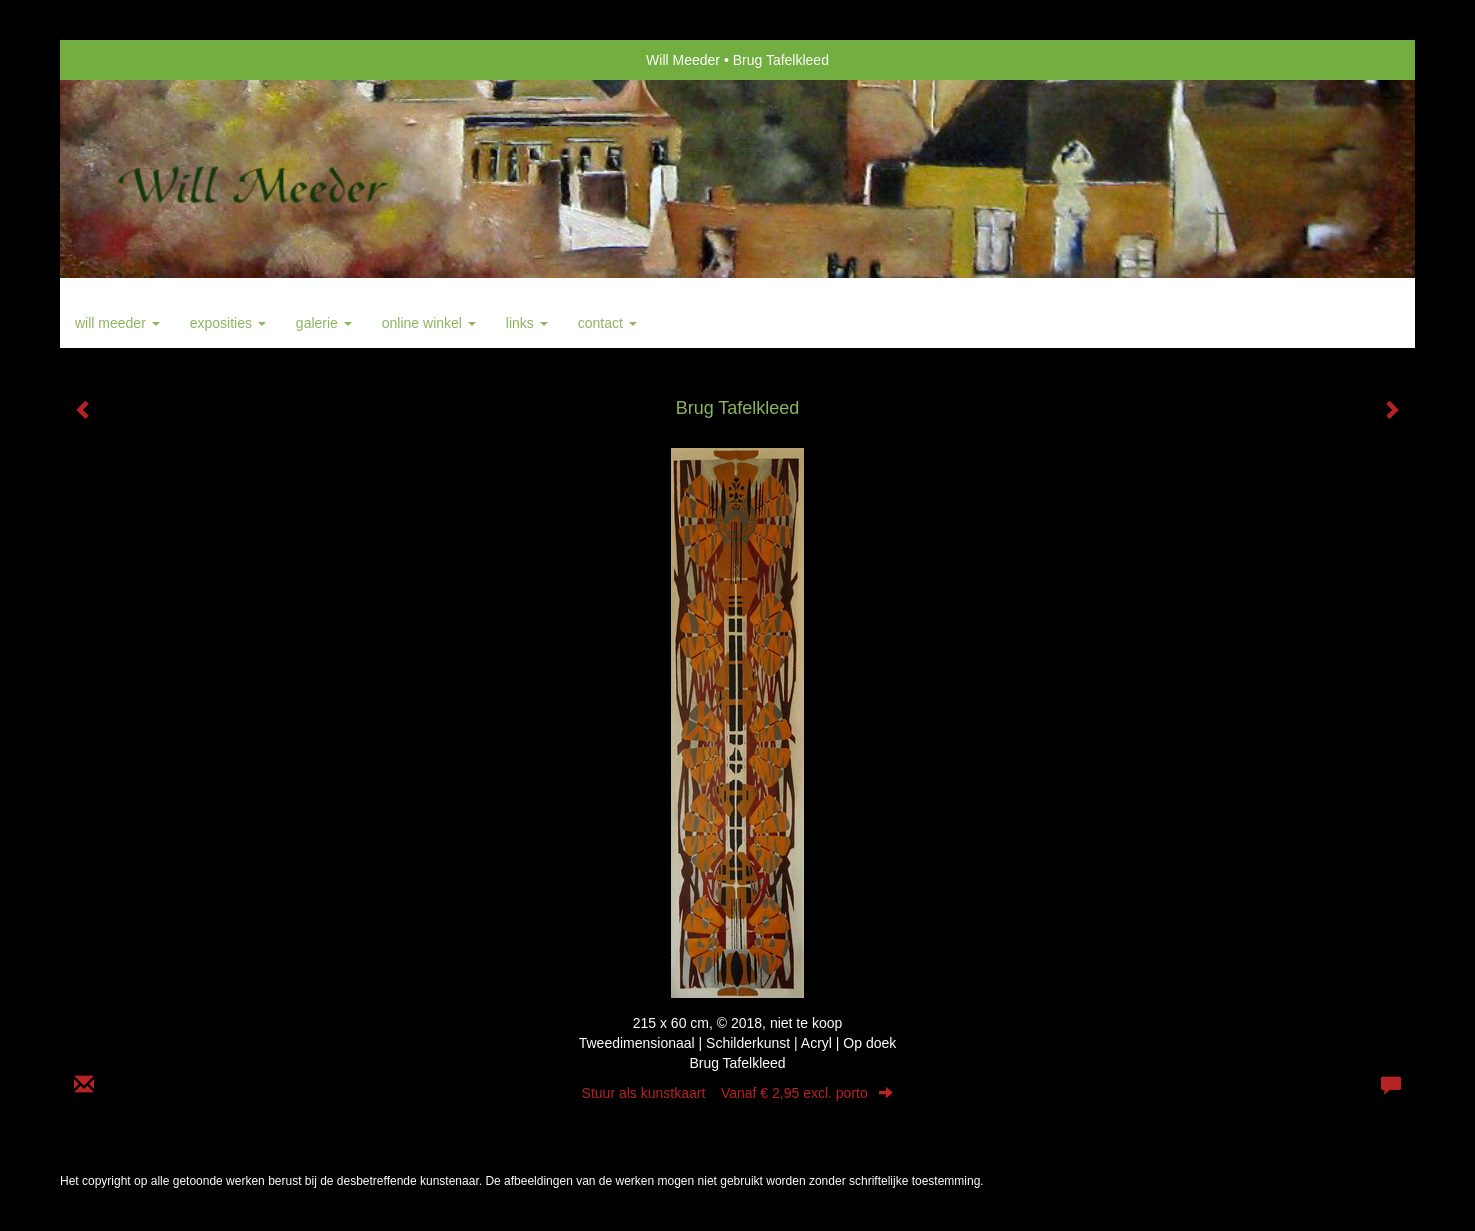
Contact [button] (607, 323)
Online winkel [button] (429, 323)
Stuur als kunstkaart (738, 1093)
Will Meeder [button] (117, 323)
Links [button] (527, 323)
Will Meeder (683, 60)
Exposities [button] (228, 323)
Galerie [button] (324, 323)
